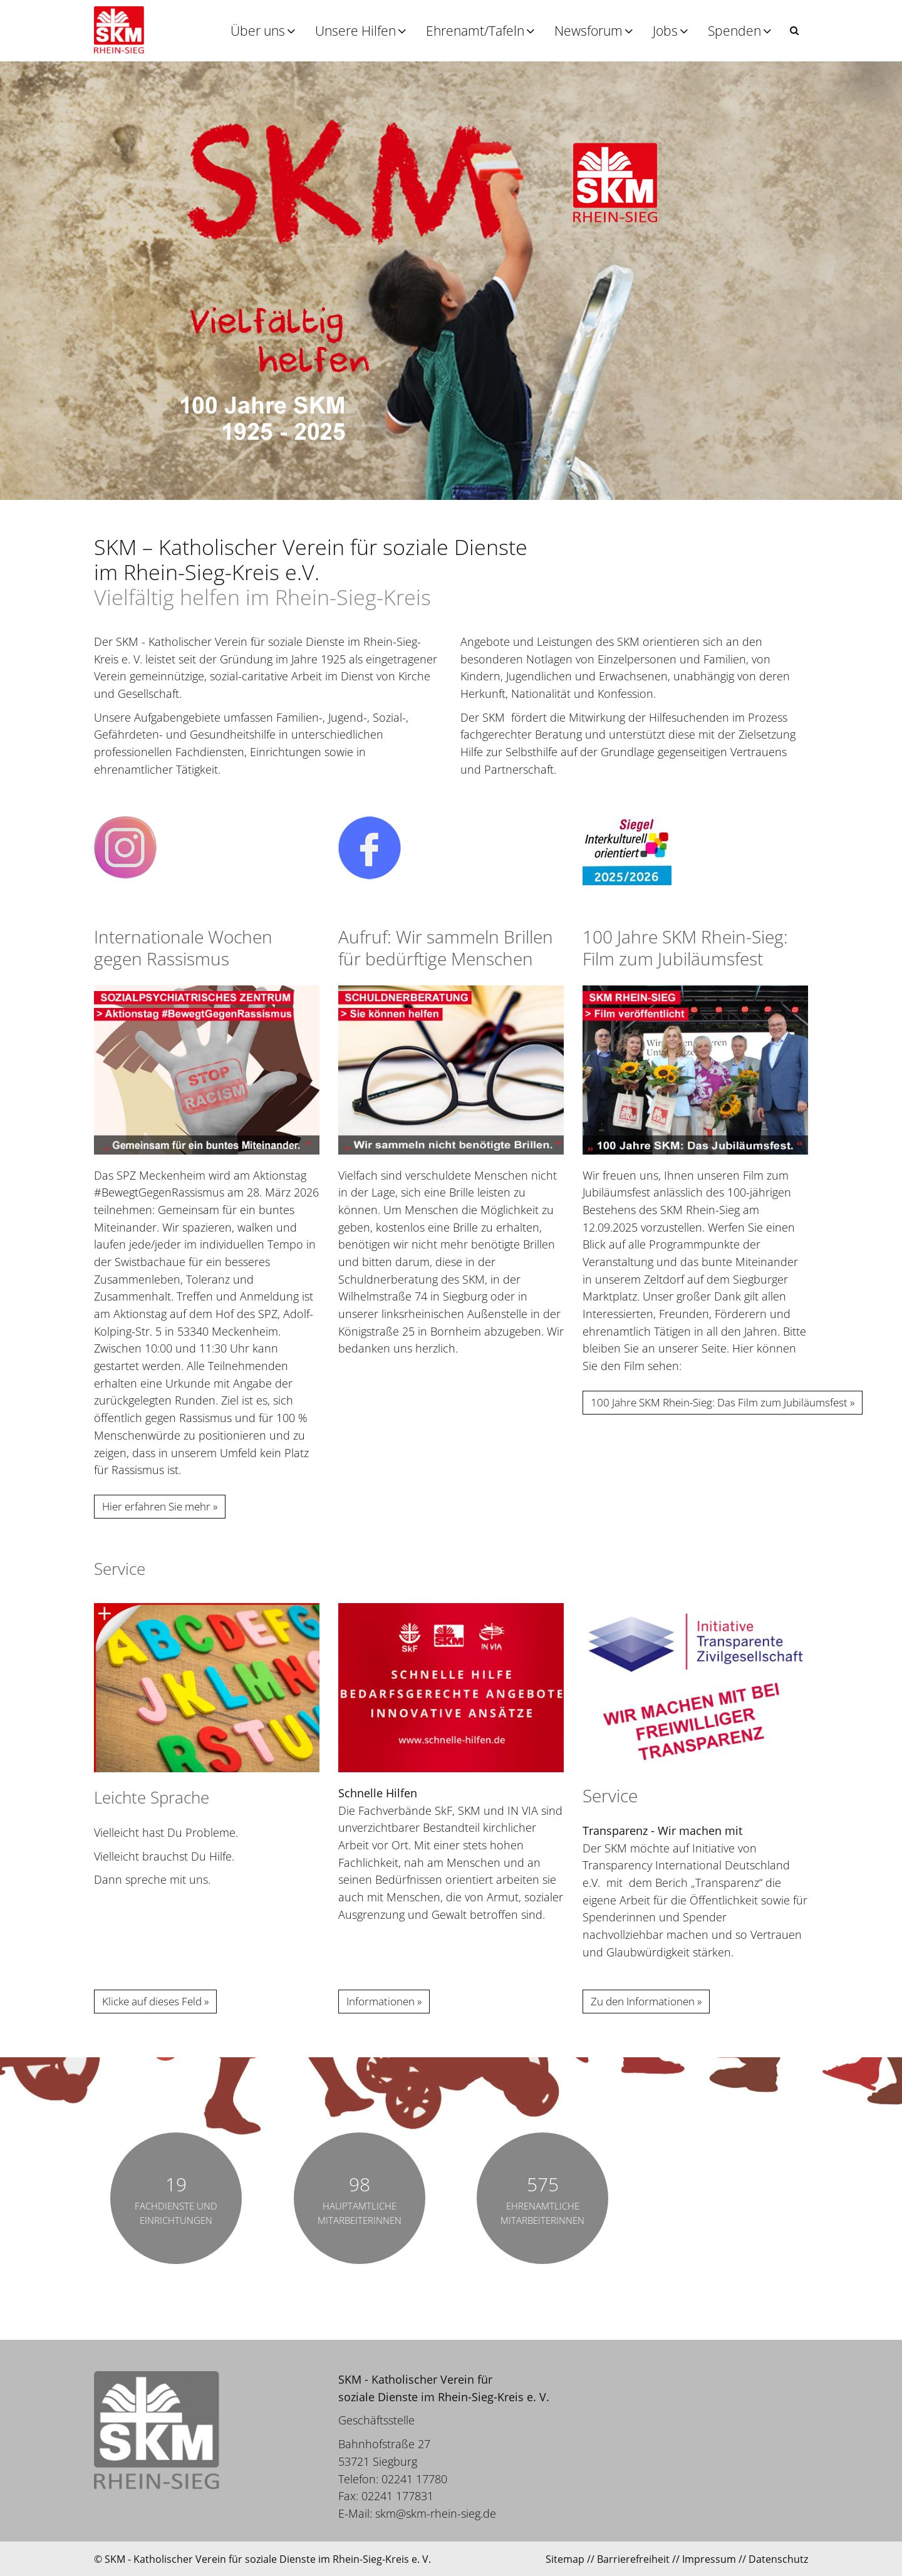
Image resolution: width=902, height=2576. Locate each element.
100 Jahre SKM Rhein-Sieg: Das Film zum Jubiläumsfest (719, 1402)
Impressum (709, 2559)
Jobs (665, 30)
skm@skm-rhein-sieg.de (435, 2513)
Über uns (258, 30)
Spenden (734, 30)
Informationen (380, 2001)
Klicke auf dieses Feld (152, 2001)
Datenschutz (778, 2559)
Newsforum (588, 30)
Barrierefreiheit (633, 2559)
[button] (794, 30)
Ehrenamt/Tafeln (475, 30)
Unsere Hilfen (355, 30)
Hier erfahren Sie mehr (156, 1506)
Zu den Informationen (643, 2001)
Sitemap (565, 2559)
